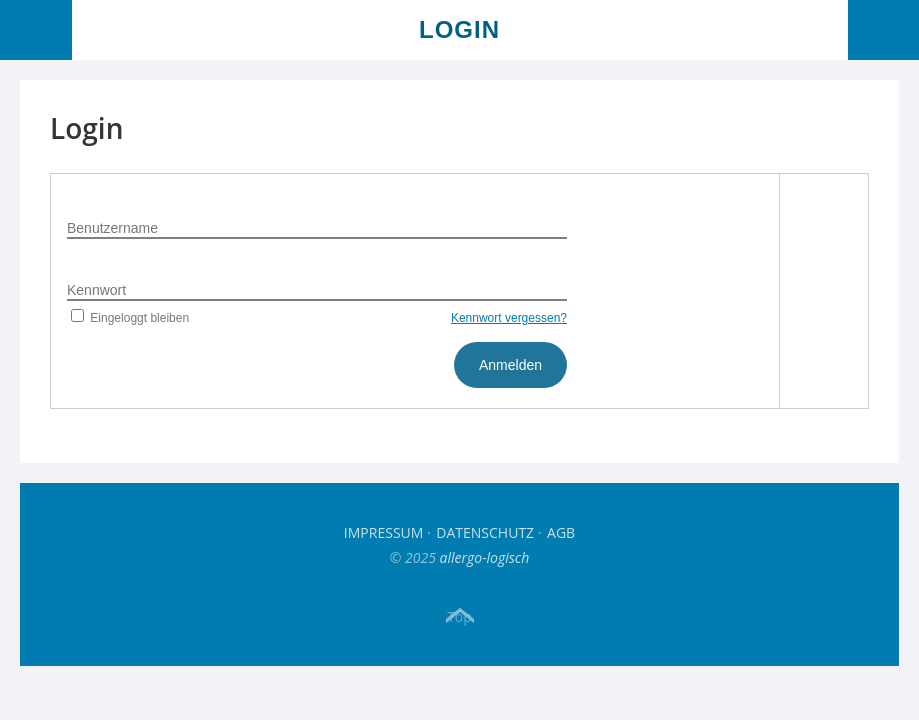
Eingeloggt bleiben (128, 318)
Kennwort (96, 290)
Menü (36, 30)
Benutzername (112, 228)
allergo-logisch (485, 557)
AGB (561, 532)
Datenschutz (485, 532)
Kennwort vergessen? (509, 318)
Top (459, 616)
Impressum (384, 532)
